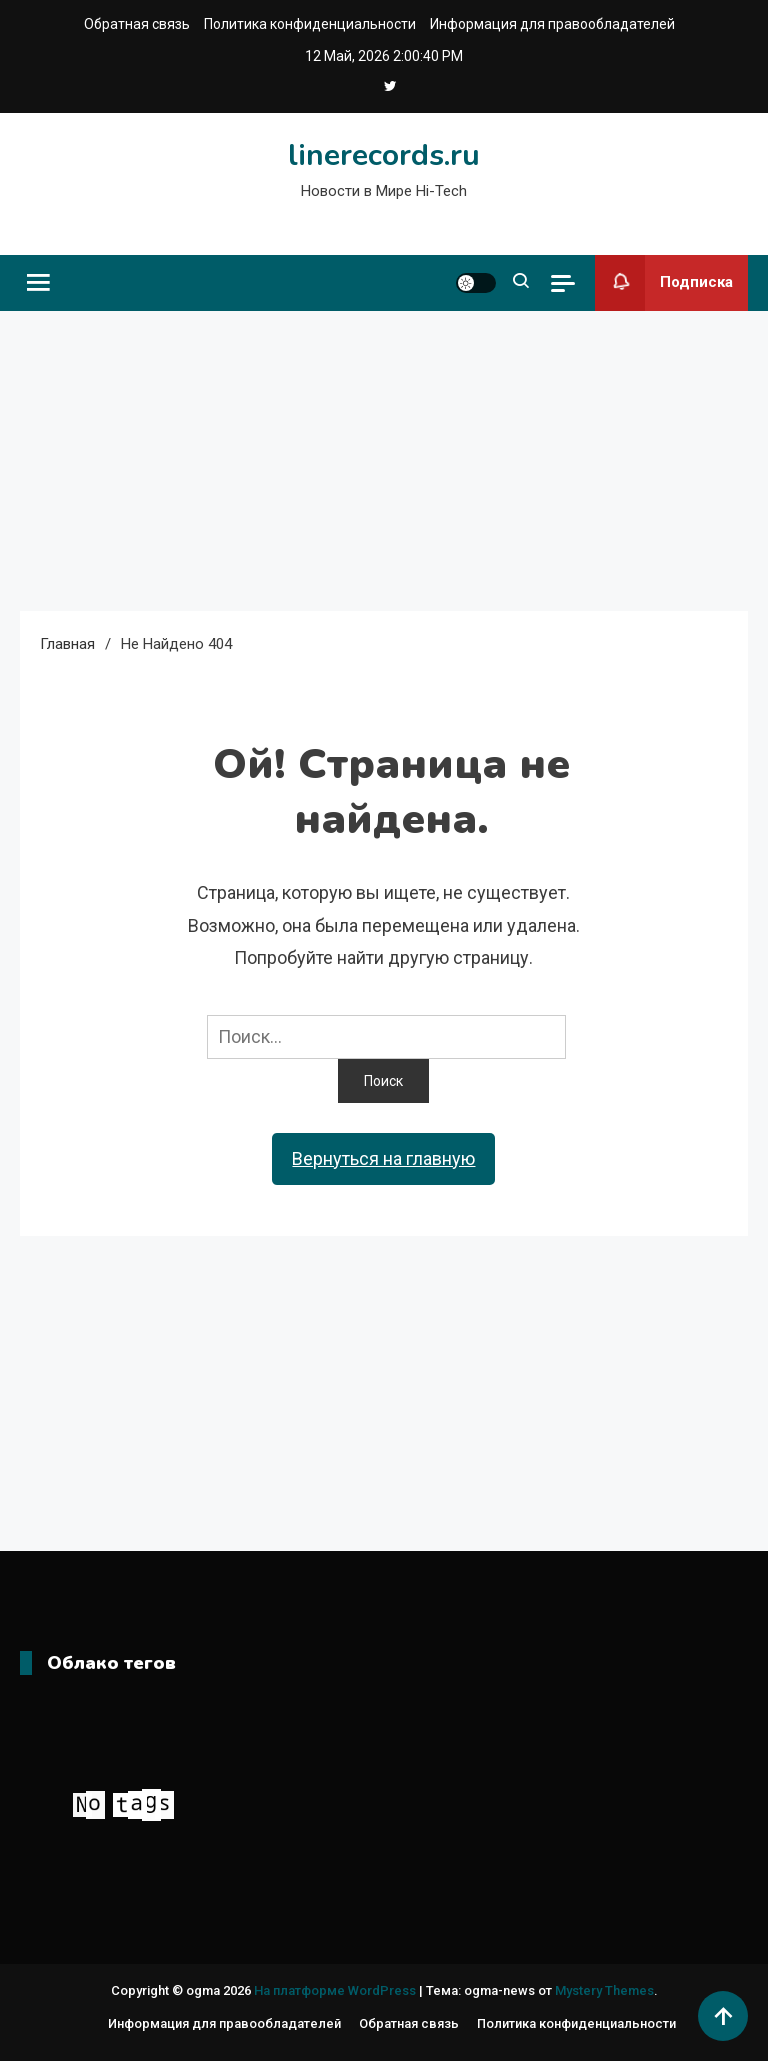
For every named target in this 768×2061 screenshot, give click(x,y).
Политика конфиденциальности (310, 24)
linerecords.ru (384, 155)
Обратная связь (137, 24)
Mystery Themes (604, 1990)
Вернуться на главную (383, 1158)
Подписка (664, 283)
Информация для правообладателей (552, 24)
